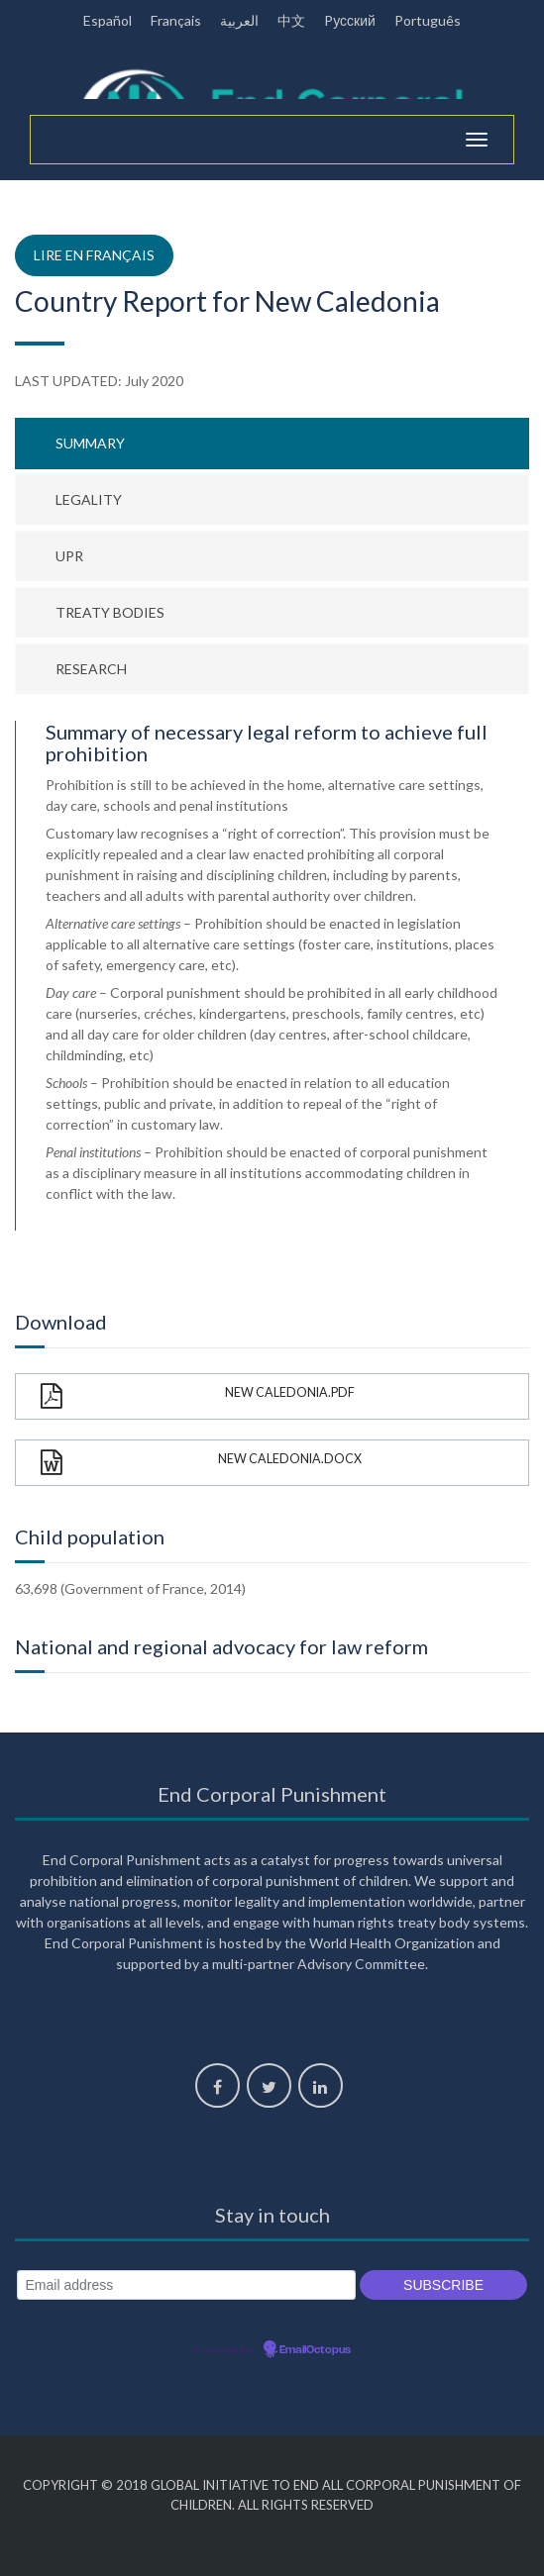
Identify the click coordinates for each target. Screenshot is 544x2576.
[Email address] (186, 2285)
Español (107, 20)
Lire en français (94, 255)
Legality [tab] (88, 499)
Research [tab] (91, 668)
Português (427, 20)
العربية (239, 20)
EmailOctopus (315, 2350)
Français (176, 20)
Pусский (350, 20)
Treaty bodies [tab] (109, 612)
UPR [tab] (69, 555)
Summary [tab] (90, 443)
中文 (291, 20)
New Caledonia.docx (201, 1462)
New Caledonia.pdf (198, 1396)
